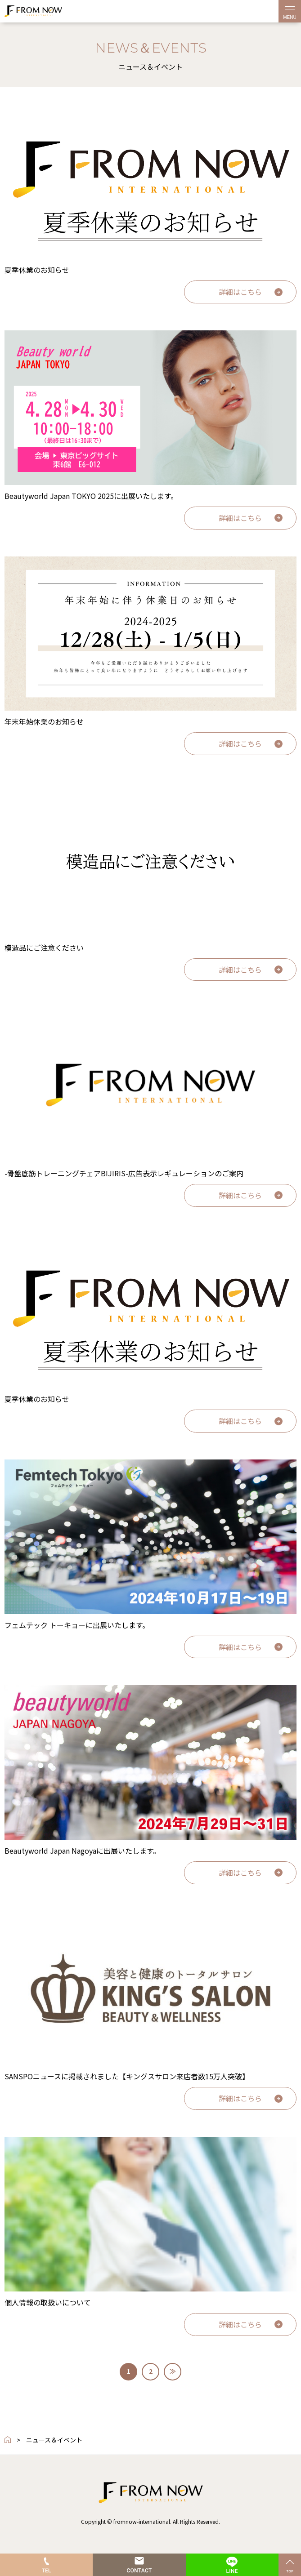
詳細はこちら (240, 291)
